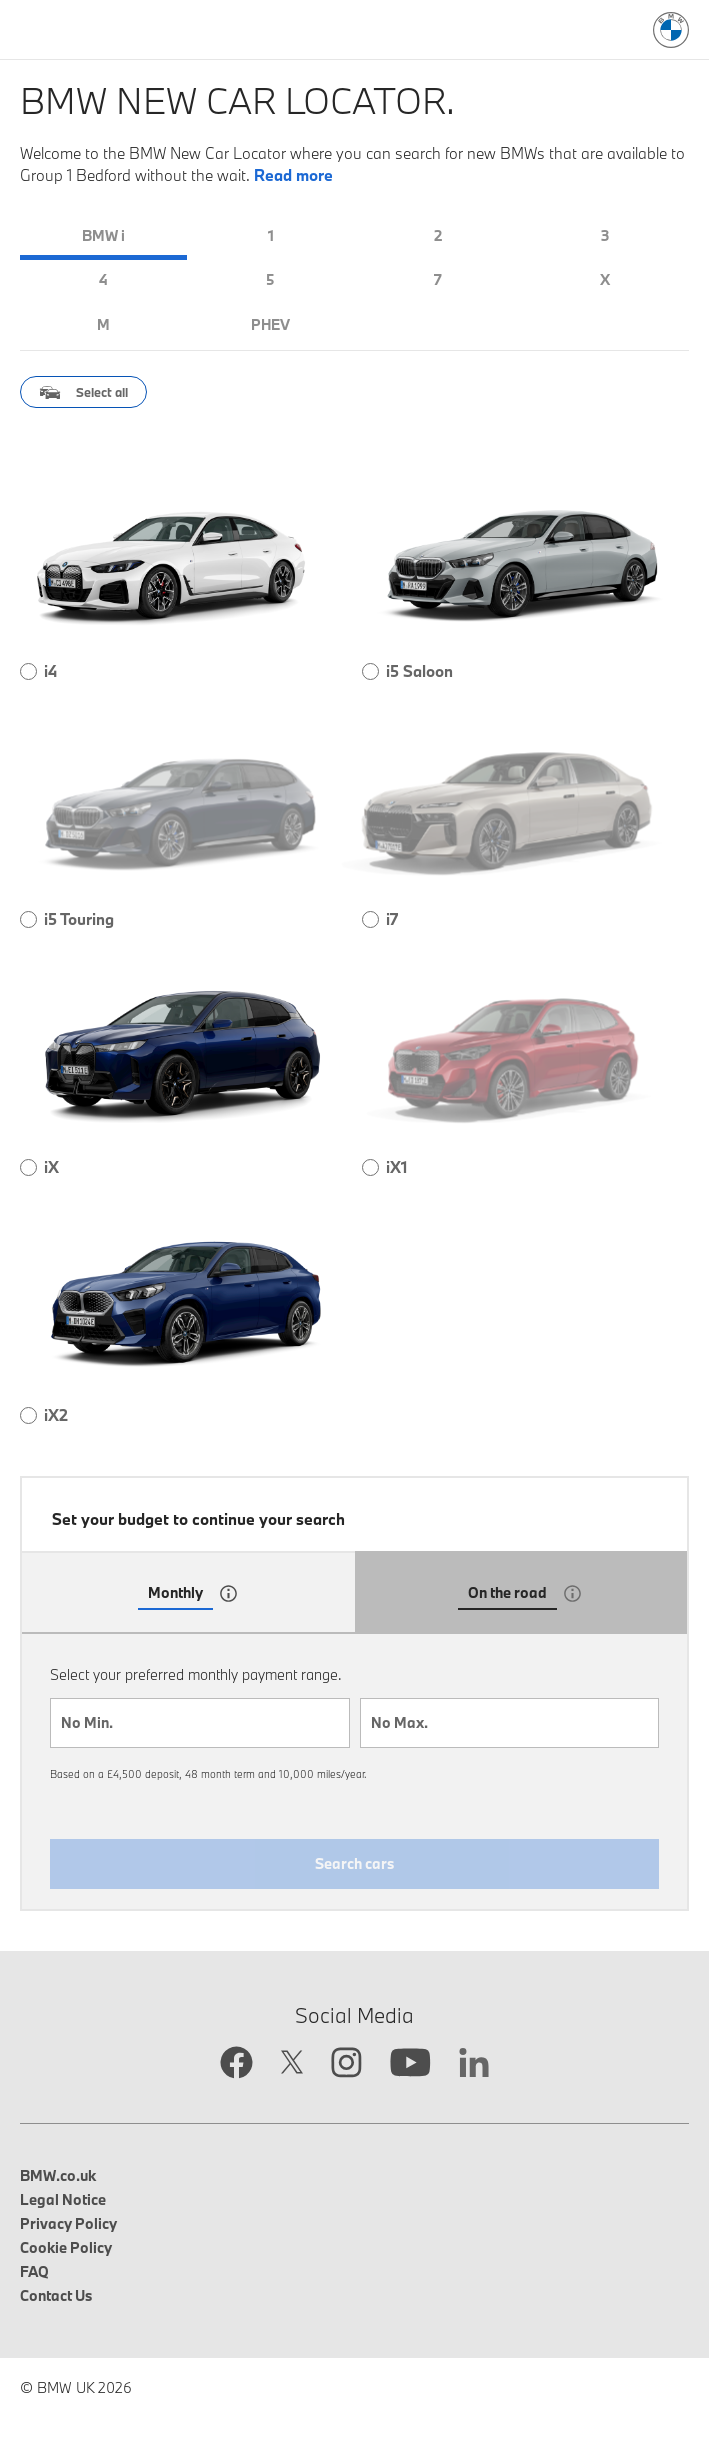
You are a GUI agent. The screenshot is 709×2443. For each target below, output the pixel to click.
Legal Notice (63, 2199)
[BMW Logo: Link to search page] (671, 30)
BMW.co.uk (58, 2175)
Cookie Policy (66, 2247)
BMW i (103, 235)
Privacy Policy (68, 2223)
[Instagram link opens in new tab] (346, 2064)
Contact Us (56, 2295)
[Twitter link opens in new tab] (292, 2064)
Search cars (354, 1863)
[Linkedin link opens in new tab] (474, 2065)
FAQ (34, 2271)
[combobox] (200, 1723)
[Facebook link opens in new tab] (236, 2064)
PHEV (270, 324)
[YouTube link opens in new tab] (410, 2065)
